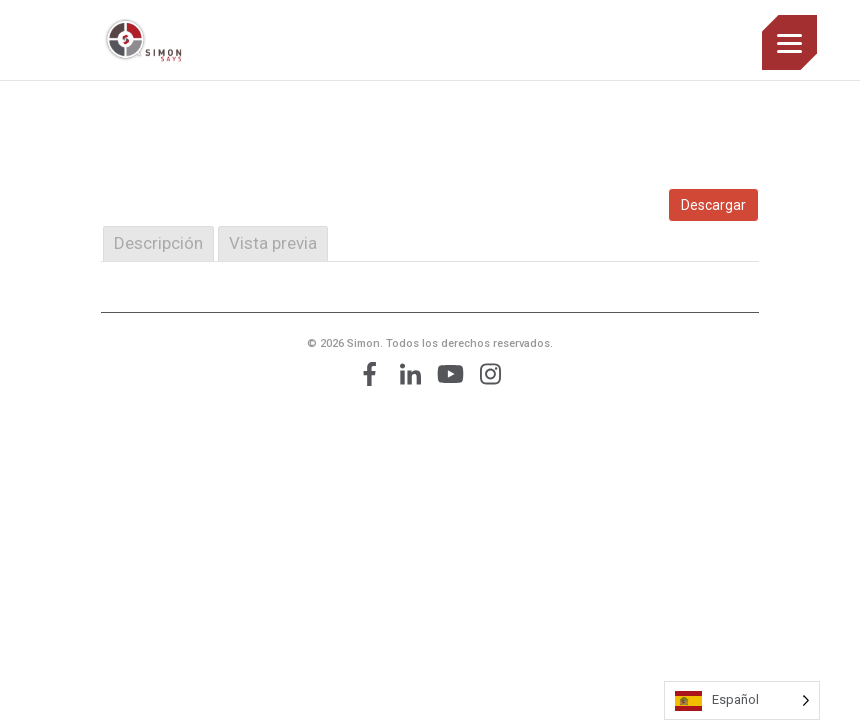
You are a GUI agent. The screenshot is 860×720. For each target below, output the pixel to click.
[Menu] (789, 42)
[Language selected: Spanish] (742, 700)
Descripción (158, 243)
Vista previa (273, 243)
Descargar (713, 205)
